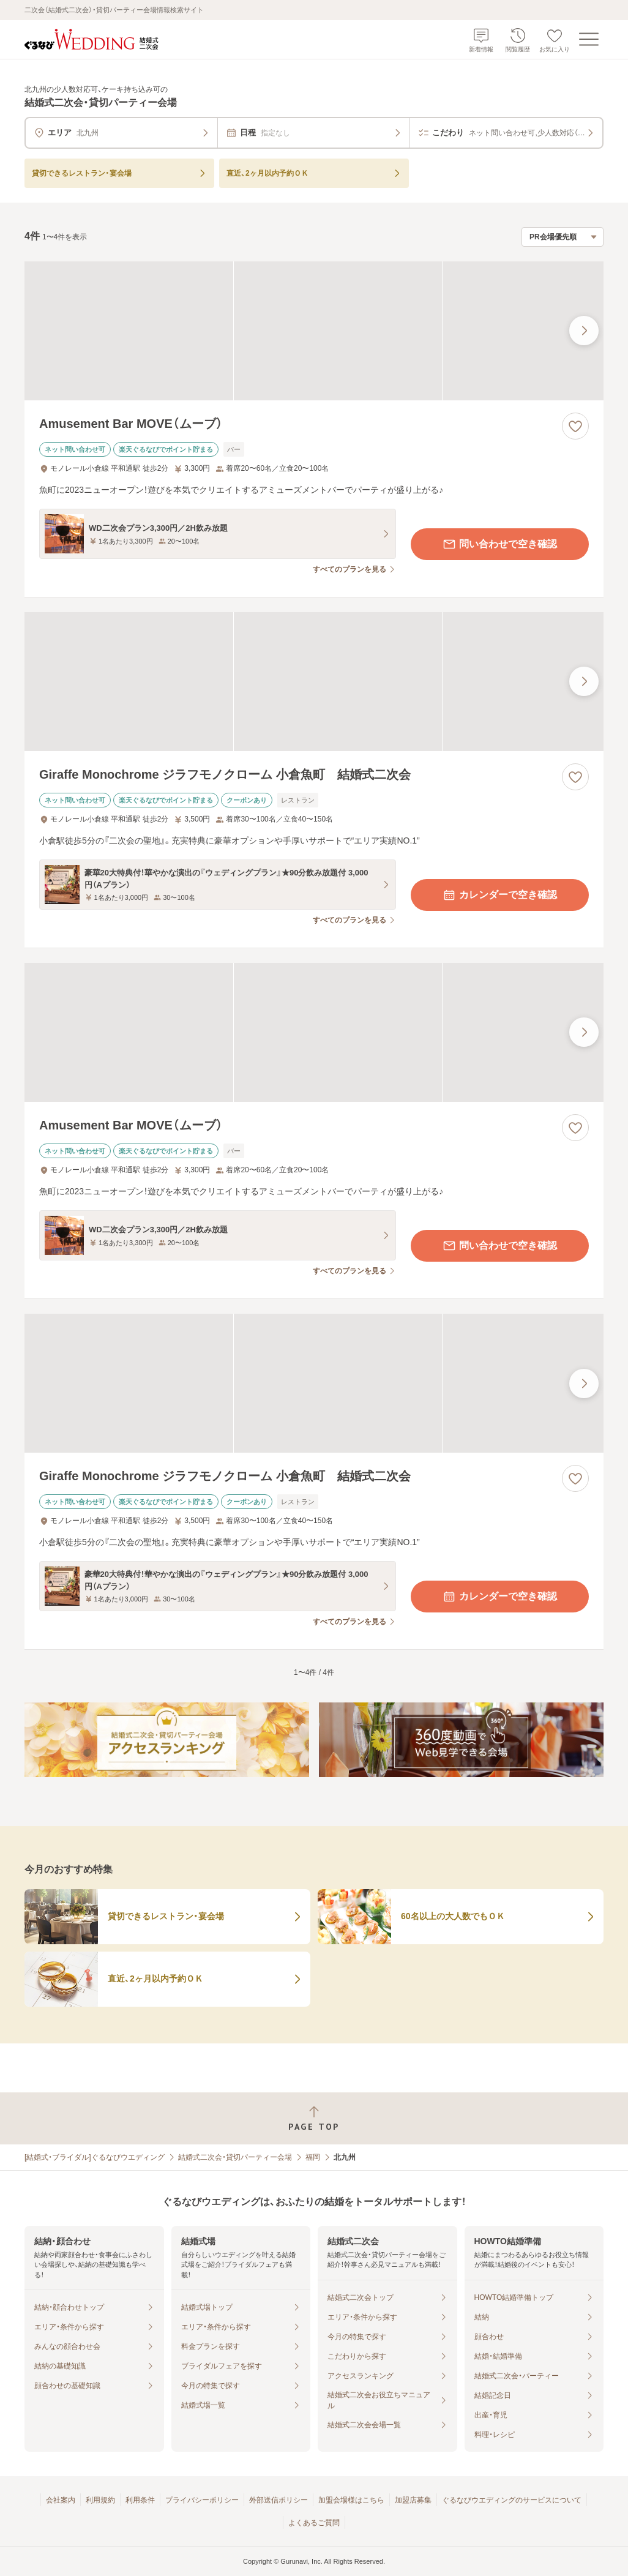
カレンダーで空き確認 (499, 895)
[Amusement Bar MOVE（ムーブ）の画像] (314, 330)
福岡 (312, 2157)
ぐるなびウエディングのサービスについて (511, 2500)
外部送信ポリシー (278, 2500)
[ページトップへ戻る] (314, 2118)
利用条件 (140, 2500)
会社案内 (60, 2500)
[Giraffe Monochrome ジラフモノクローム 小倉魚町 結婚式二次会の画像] (314, 681)
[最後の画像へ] (584, 330)
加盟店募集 (413, 2500)
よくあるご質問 (314, 2522)
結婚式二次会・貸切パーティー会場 (235, 2157)
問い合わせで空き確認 (499, 544)
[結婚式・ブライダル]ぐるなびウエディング (94, 2157)
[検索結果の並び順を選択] (562, 237)
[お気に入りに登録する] (575, 426)
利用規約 (100, 2500)
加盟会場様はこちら (351, 2500)
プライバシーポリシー (202, 2500)
